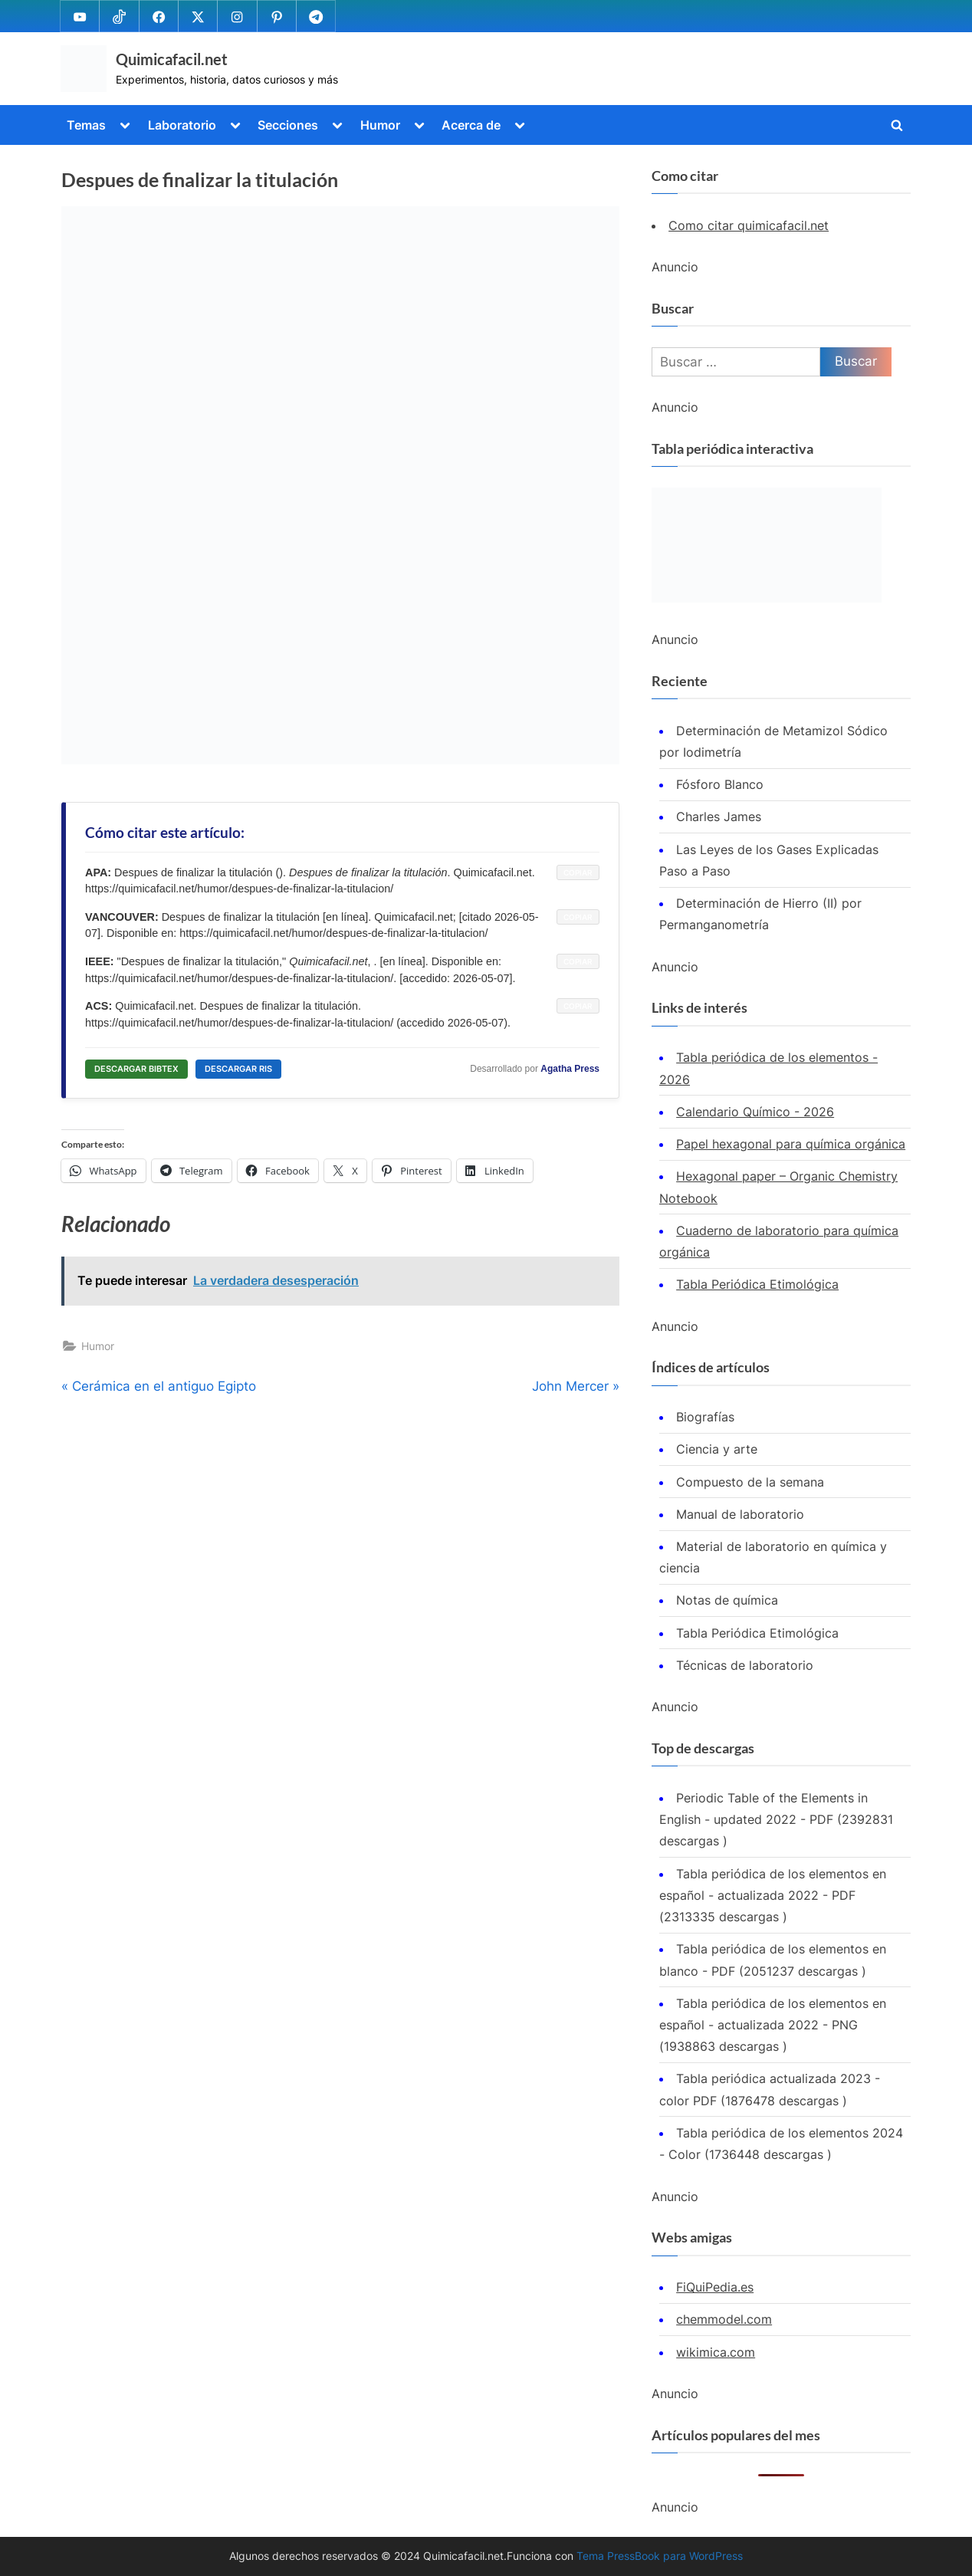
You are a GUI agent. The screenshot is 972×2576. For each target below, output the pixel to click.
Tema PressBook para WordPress (659, 2556)
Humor (380, 125)
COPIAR (578, 872)
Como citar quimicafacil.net (748, 225)
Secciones (288, 125)
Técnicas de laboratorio (744, 1665)
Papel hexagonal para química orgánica (790, 1144)
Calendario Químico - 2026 (755, 1111)
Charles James (718, 816)
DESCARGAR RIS (238, 1068)
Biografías (705, 1416)
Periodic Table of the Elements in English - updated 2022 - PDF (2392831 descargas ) (776, 1819)
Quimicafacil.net (172, 59)
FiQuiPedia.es (715, 2287)
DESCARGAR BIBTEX (136, 1068)
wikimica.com (715, 2352)
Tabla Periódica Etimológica (757, 1284)
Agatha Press (569, 1068)
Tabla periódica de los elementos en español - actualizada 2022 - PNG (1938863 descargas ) (772, 2025)
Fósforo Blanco (719, 784)
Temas (86, 125)
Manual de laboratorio (740, 1514)
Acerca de (471, 125)
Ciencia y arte (716, 1449)
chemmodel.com (724, 2319)
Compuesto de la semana (750, 1482)
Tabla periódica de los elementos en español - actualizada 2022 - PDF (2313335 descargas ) (772, 1895)
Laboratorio (182, 125)
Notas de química (727, 1600)
